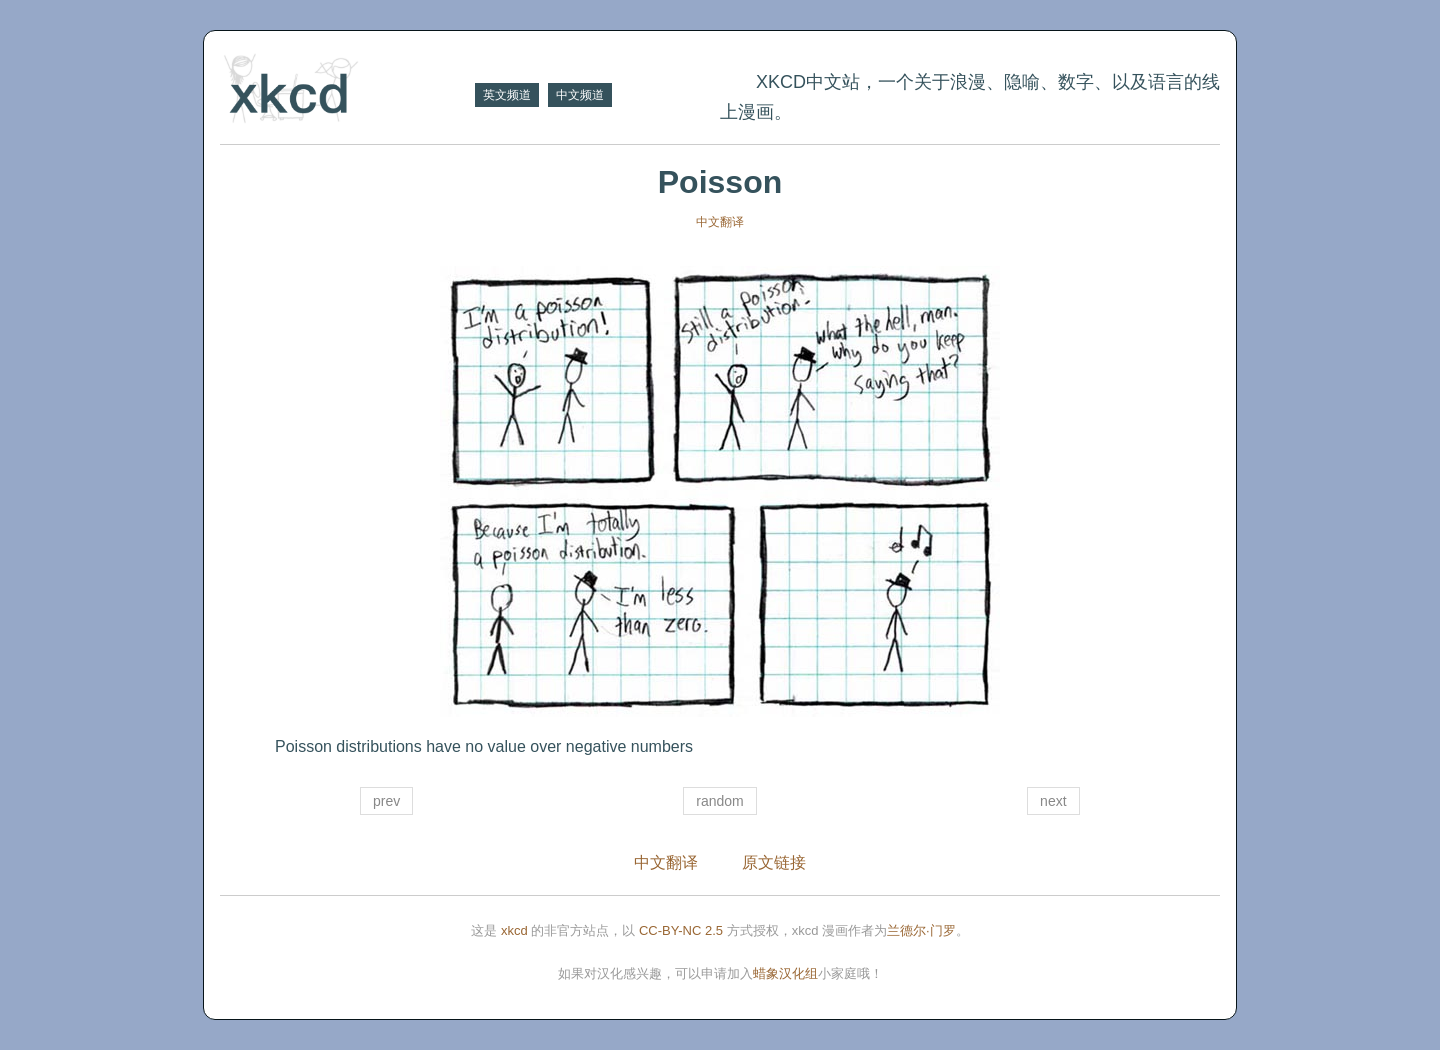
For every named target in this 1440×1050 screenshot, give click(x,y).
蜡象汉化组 (785, 973)
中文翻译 (720, 222)
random (719, 801)
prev (386, 801)
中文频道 (580, 95)
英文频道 (507, 95)
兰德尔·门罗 (921, 930)
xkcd (514, 930)
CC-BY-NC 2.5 (681, 930)
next (1053, 801)
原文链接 (774, 862)
